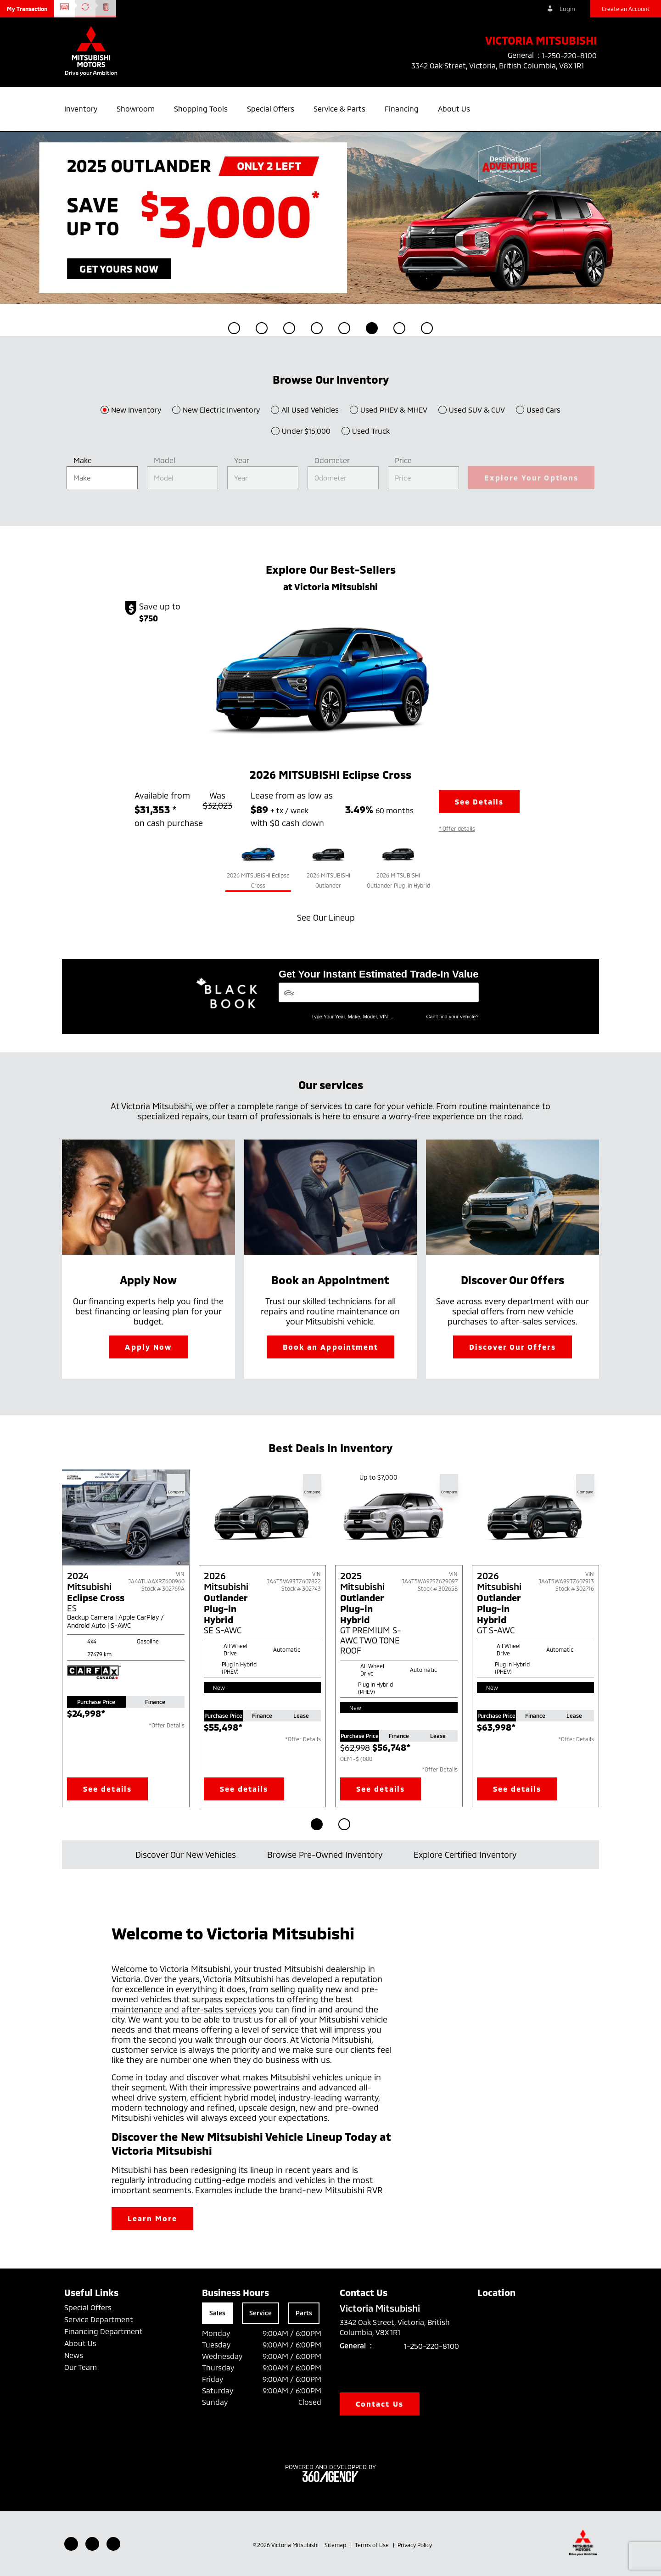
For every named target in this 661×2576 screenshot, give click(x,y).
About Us (80, 2343)
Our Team (80, 2367)
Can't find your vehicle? (452, 1016)
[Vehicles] (379, 992)
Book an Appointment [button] (331, 1346)
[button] (27, 8)
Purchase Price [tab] (96, 1702)
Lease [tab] (301, 1715)
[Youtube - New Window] (92, 2544)
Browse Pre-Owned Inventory (329, 1855)
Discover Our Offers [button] (512, 1346)
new (333, 1989)
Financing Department (103, 2331)
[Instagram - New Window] (113, 2544)
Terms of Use (372, 2545)
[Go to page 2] (344, 1824)
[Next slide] (611, 1638)
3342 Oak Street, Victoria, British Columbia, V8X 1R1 (504, 65)
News (73, 2355)
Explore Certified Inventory (470, 1855)
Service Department (98, 2319)
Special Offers (88, 2307)
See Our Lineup (330, 917)
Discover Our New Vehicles (190, 1855)
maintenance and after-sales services (184, 2009)
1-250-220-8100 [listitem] (569, 55)
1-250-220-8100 (431, 2345)
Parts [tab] (304, 2313)
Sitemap (336, 2545)
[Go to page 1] (317, 1824)
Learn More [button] (153, 2218)
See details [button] (107, 1788)
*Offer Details (167, 1725)
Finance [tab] (155, 1702)
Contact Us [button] (379, 2403)
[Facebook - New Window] (71, 2544)
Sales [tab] (217, 2313)
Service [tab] (260, 2313)
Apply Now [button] (148, 1346)
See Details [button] (479, 801)
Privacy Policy (415, 2545)
